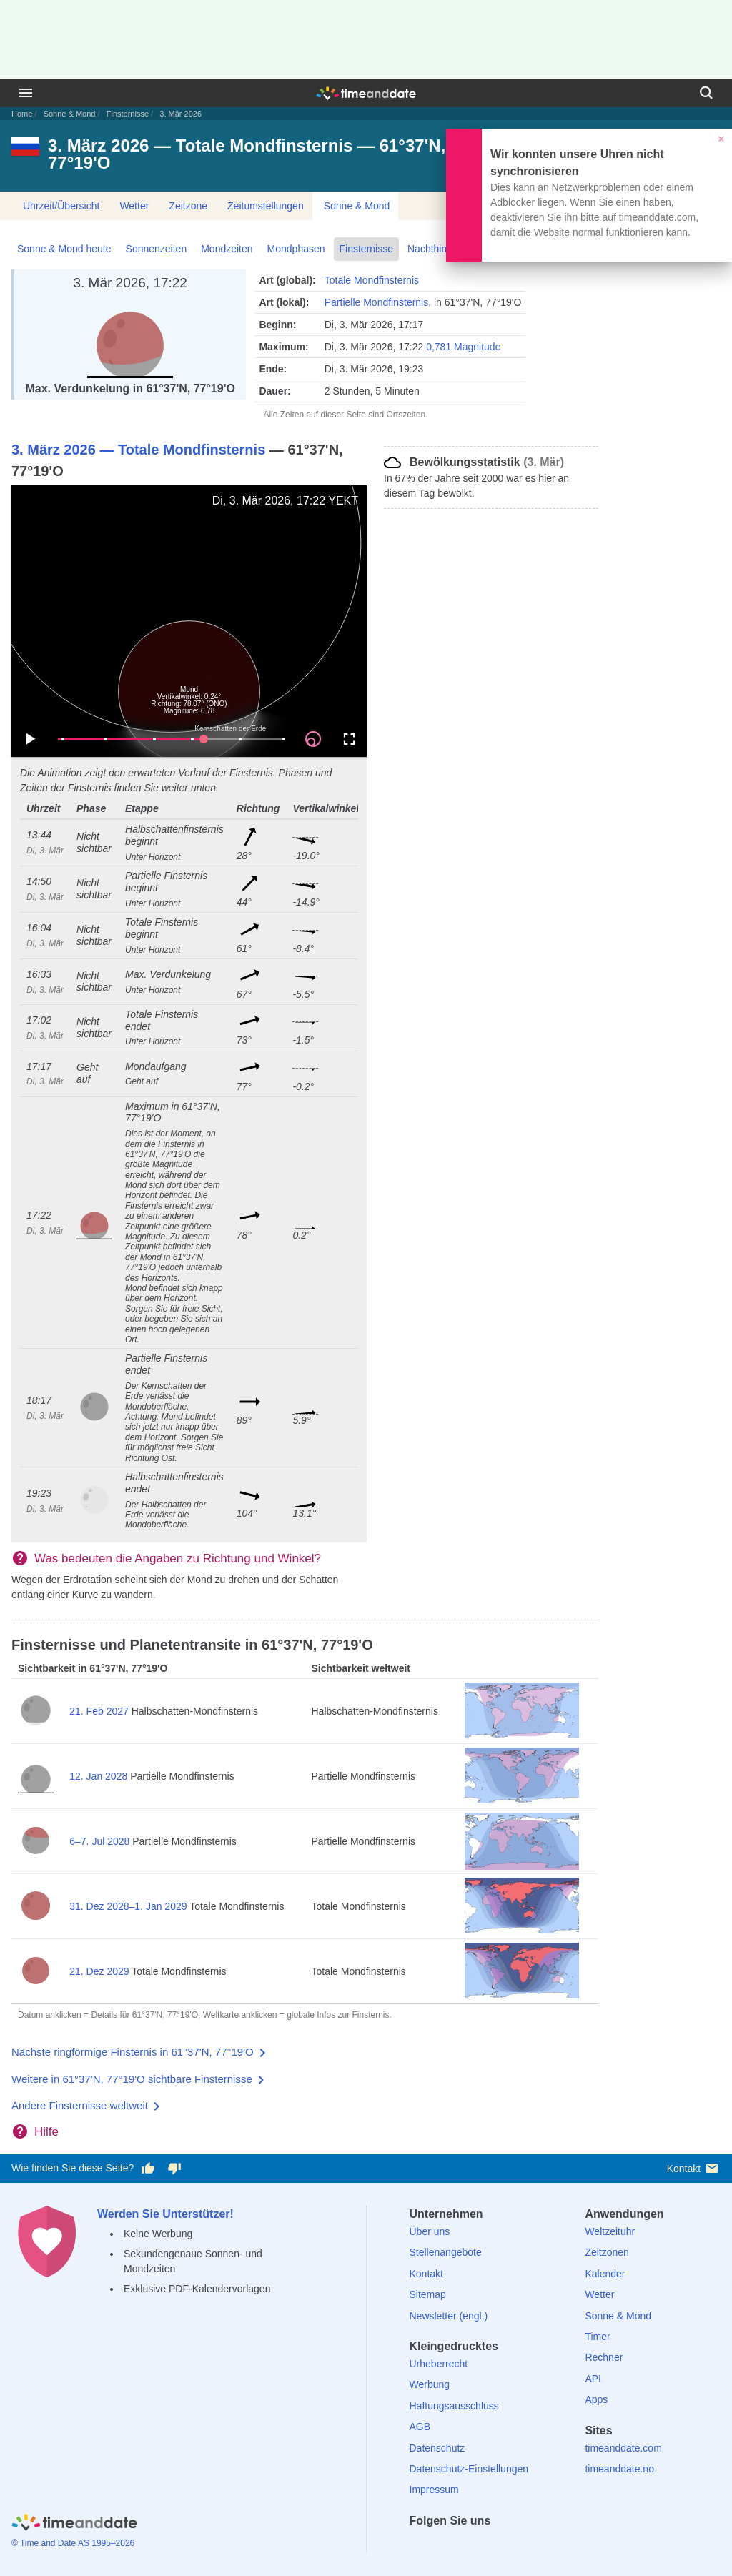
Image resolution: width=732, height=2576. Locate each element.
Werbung (430, 2384)
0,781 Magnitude (463, 346)
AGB (420, 2426)
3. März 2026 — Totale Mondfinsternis (138, 449)
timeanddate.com (623, 2448)
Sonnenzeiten (156, 248)
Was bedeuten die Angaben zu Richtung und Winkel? (177, 1558)
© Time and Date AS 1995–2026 (72, 2543)
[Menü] (25, 93)
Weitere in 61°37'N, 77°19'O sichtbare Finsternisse (131, 2079)
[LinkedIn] (469, 2546)
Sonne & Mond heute (64, 248)
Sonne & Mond (70, 113)
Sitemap (428, 2294)
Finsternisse (128, 113)
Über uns (430, 2231)
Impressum (434, 2489)
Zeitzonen (606, 2252)
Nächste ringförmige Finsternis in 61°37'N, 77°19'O (132, 2052)
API (593, 2378)
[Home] (74, 2524)
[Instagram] (494, 2546)
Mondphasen (296, 248)
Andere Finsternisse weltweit (79, 2105)
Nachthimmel (436, 248)
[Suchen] (706, 93)
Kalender (605, 2273)
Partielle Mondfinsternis (377, 302)
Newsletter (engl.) (449, 2316)
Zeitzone (188, 206)
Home (21, 113)
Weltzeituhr (610, 2231)
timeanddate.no (619, 2469)
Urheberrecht (439, 2363)
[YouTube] (518, 2546)
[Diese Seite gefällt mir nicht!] (173, 2168)
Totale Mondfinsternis (372, 280)
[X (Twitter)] (444, 2546)
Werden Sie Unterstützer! (165, 2214)
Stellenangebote (446, 2252)
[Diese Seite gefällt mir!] (148, 2168)
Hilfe (46, 2132)
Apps (596, 2399)
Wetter (134, 206)
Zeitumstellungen (265, 206)
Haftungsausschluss (454, 2406)
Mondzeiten (226, 248)
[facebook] (420, 2546)
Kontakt (694, 2168)
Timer (597, 2336)
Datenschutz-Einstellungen (469, 2469)
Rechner (604, 2357)
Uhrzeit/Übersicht (61, 206)
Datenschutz (437, 2448)
